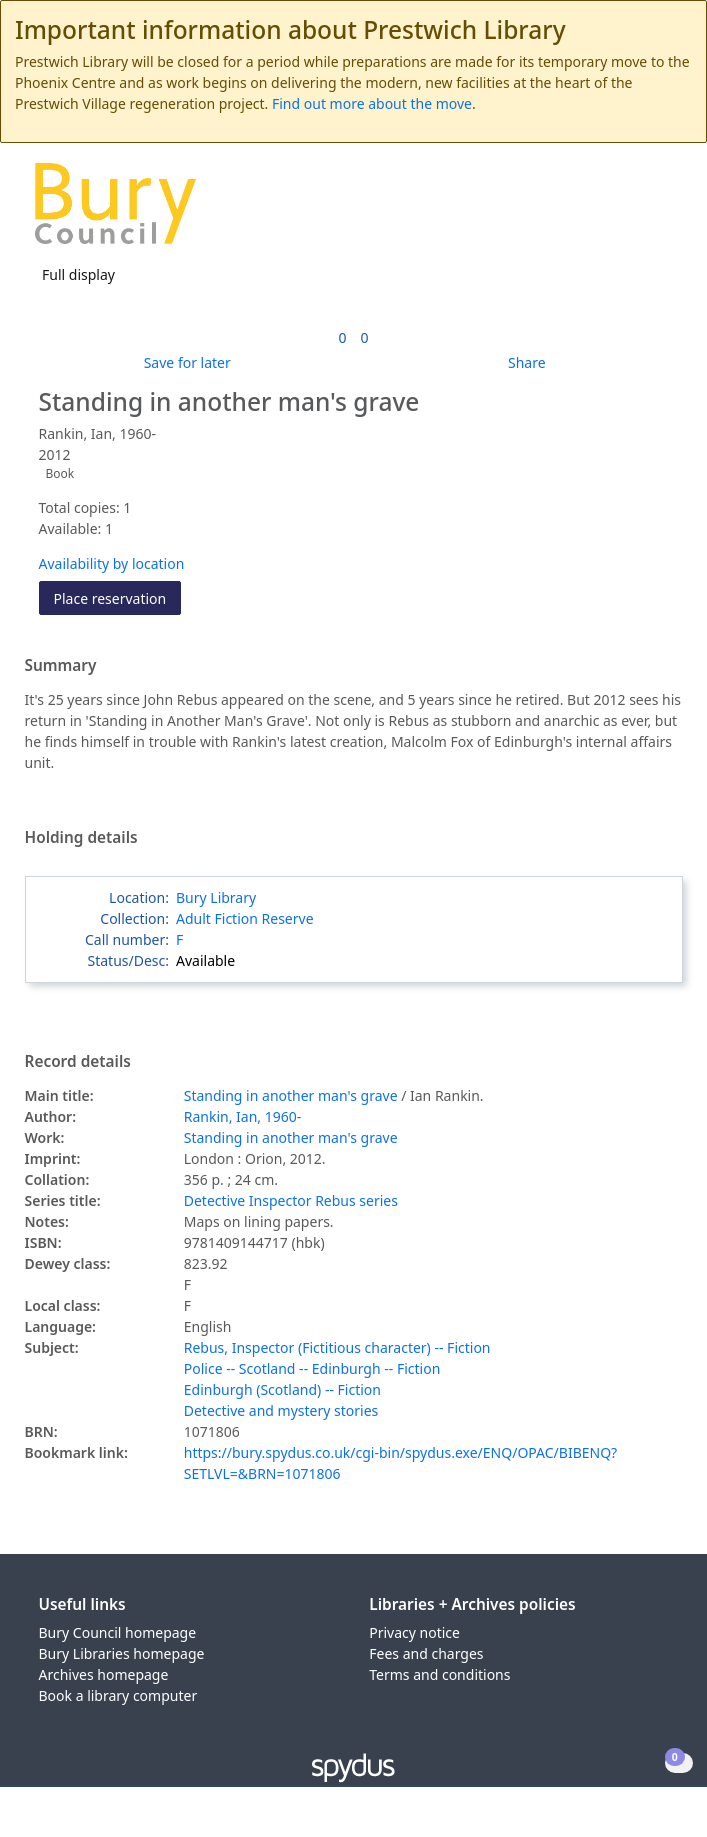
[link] (342, 337)
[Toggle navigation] (661, 211)
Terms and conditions (439, 1674)
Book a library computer (118, 1695)
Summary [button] (61, 666)
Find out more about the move (372, 103)
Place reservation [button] (118, 597)
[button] (637, 211)
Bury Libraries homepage (122, 1653)
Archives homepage (104, 1674)
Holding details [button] (81, 838)
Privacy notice (414, 1632)
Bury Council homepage (118, 1632)
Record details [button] (78, 1062)
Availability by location (112, 563)
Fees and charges (426, 1653)
